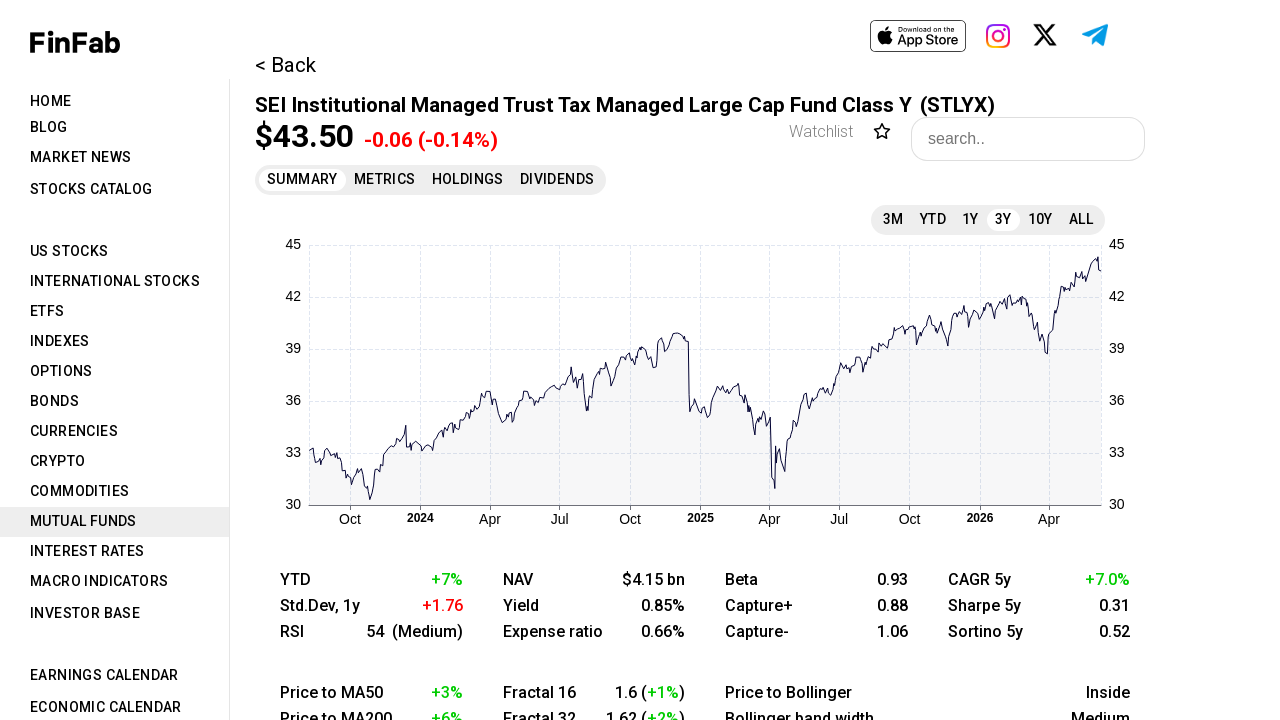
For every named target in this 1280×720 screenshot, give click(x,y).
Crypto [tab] (57, 461)
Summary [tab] (302, 179)
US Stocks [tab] (69, 251)
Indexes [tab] (60, 341)
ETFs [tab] (47, 311)
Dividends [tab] (557, 179)
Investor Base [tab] (85, 613)
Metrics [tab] (385, 179)
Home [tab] (51, 101)
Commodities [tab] (79, 491)
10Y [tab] (1040, 219)
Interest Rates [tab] (87, 551)
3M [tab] (893, 219)
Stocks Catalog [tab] (91, 189)
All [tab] (1081, 219)
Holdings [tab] (468, 179)
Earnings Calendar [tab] (104, 675)
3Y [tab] (1003, 219)
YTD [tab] (933, 219)
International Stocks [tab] (115, 281)
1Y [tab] (970, 219)
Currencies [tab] (74, 431)
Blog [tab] (49, 127)
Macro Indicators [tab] (99, 581)
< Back (285, 65)
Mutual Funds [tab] (83, 521)
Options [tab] (61, 371)
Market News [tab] (80, 157)
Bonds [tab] (54, 401)
